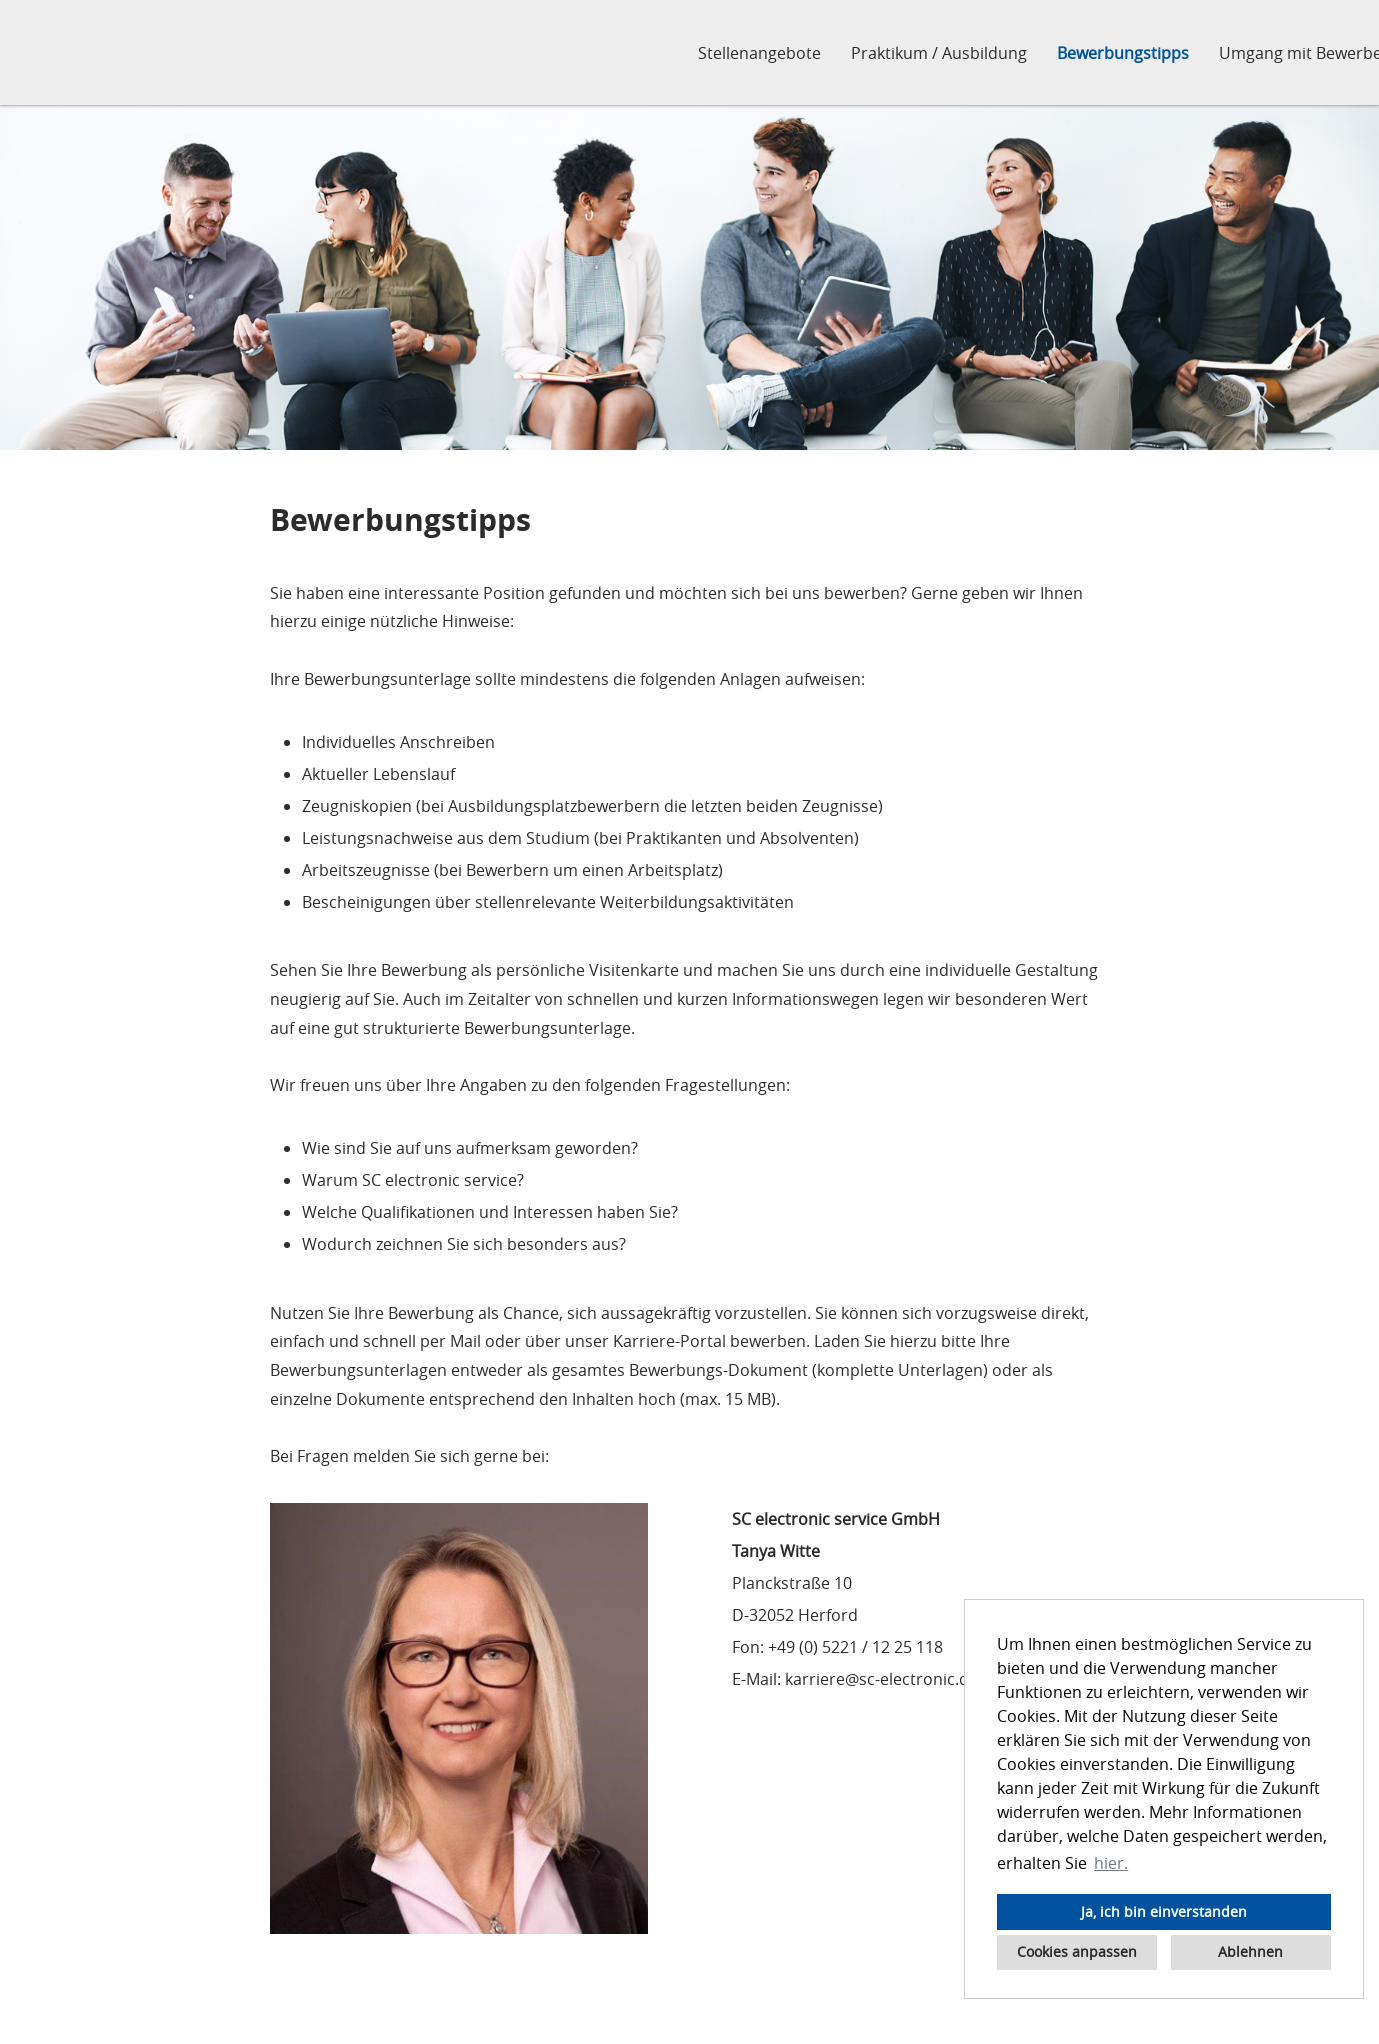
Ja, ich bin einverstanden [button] (1164, 1911)
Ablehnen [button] (1250, 1951)
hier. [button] (1111, 1863)
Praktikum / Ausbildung (939, 53)
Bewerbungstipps (1123, 53)
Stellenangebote (759, 53)
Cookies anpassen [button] (1077, 1951)
